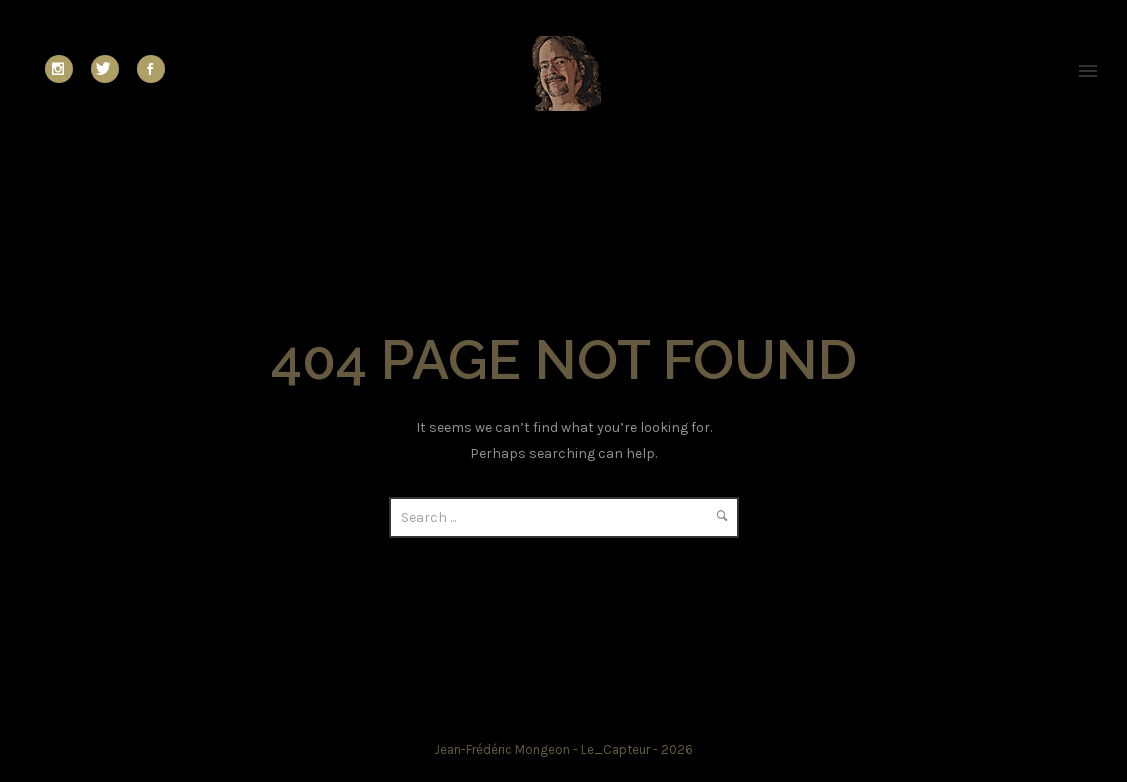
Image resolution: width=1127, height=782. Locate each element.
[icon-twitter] (110, 69)
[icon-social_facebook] (151, 69)
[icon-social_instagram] (64, 69)
